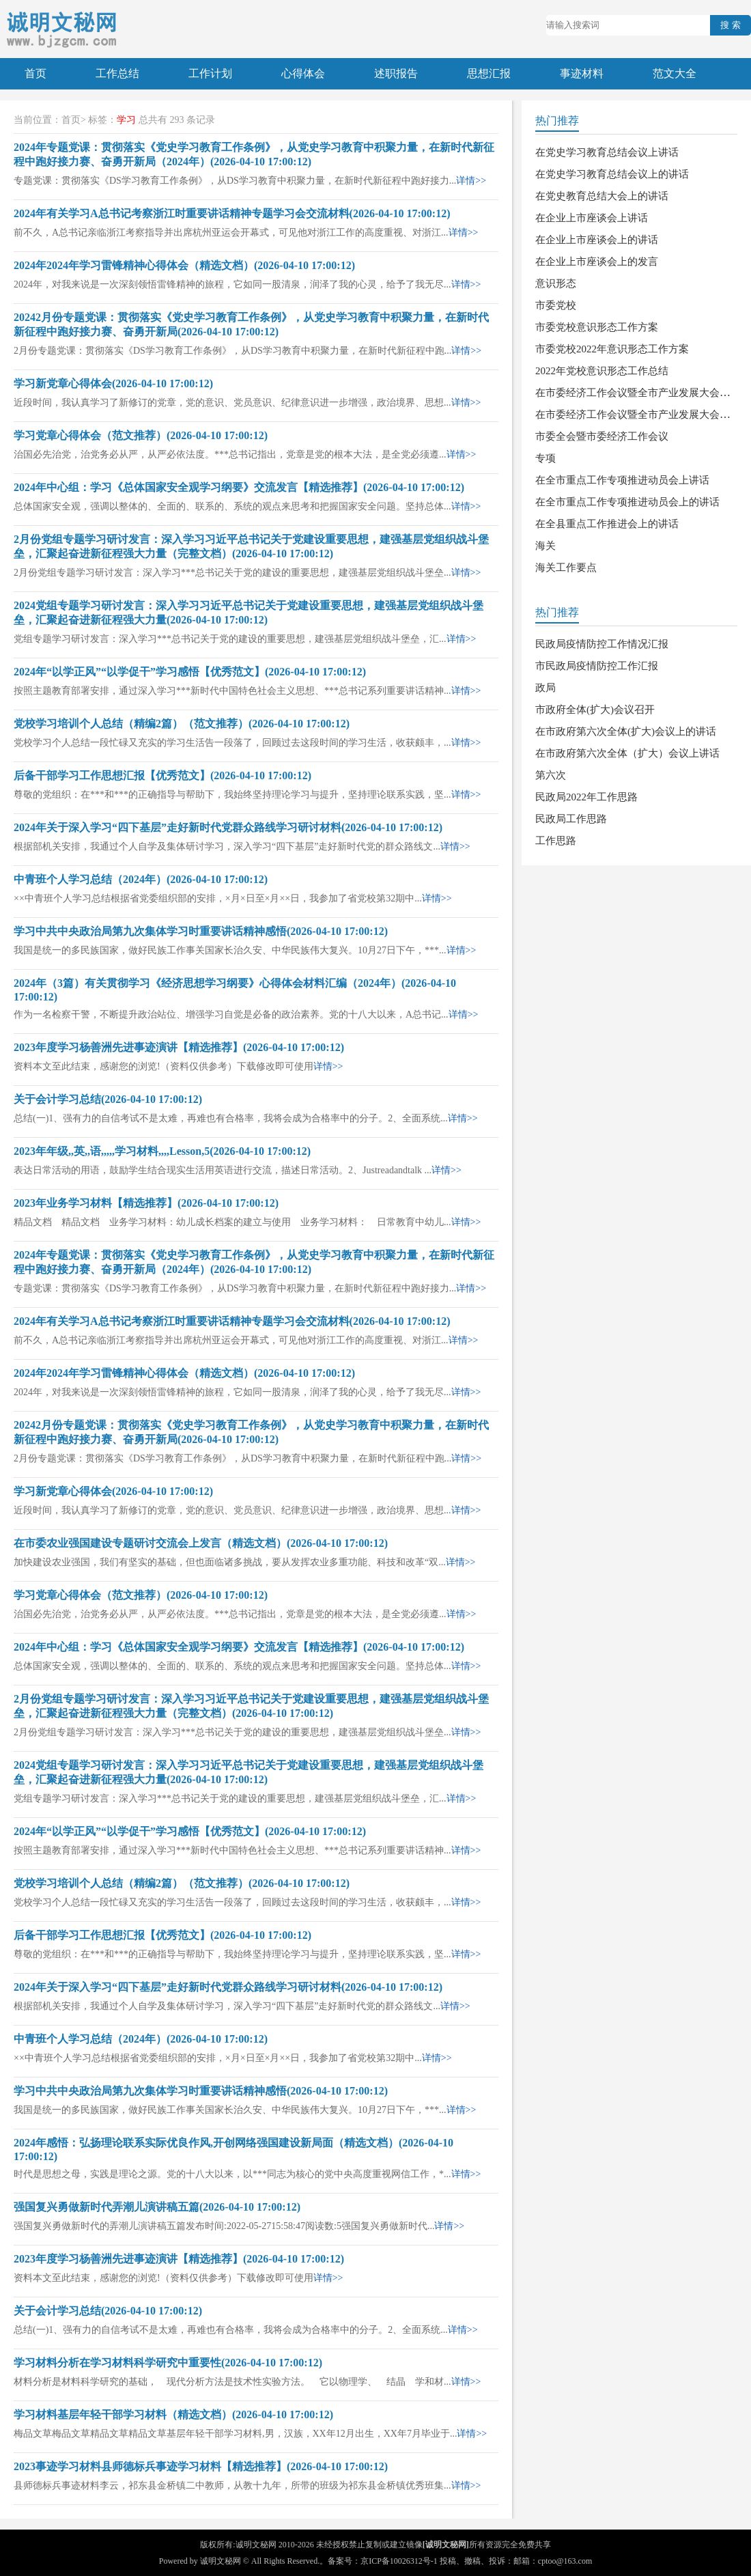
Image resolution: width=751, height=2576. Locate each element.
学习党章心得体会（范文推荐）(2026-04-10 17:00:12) (141, 435)
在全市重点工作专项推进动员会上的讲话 (627, 501)
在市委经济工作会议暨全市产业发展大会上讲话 (642, 392)
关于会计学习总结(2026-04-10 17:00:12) (108, 1099)
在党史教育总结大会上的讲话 (601, 196)
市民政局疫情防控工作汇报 (596, 665)
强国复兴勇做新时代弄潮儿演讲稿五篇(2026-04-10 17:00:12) (157, 2207)
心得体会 (303, 73)
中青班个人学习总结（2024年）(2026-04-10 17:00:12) (141, 879)
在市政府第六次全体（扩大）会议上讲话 (627, 753)
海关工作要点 (566, 567)
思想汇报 (489, 73)
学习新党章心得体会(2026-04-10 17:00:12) (113, 383)
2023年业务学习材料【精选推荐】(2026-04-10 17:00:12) (146, 1203)
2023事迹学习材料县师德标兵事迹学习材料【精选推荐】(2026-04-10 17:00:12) (201, 2466)
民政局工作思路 (571, 818)
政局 (545, 687)
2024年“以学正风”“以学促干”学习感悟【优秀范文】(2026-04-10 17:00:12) (190, 671)
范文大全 (674, 73)
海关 (545, 545)
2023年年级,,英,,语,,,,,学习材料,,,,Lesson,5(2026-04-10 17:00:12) (162, 1151)
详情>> (471, 181)
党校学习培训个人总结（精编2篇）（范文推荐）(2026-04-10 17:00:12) (182, 723)
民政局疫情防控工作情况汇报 (601, 644)
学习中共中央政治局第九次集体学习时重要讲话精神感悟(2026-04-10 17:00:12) (201, 931)
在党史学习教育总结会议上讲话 (607, 152)
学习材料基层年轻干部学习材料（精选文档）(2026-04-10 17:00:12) (173, 2414)
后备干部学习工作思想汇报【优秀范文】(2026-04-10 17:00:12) (162, 775)
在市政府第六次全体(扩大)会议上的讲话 (625, 731)
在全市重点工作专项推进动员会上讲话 (622, 480)
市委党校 (555, 305)
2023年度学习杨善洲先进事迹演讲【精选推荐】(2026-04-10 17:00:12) (179, 1047)
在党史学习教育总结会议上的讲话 (612, 174)
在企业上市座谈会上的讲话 (596, 239)
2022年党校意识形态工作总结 (601, 370)
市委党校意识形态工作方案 (596, 327)
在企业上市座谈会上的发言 (596, 261)
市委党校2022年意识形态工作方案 (612, 349)
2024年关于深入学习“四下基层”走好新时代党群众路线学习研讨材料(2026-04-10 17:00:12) (228, 827)
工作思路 (555, 840)
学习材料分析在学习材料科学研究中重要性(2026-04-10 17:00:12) (168, 2362)
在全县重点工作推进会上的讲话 (607, 523)
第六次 (550, 775)
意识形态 (555, 283)
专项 (545, 458)
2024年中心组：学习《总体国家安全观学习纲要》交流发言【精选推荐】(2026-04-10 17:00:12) (239, 487)
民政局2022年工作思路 (586, 797)
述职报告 (396, 73)
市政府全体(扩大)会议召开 (595, 709)
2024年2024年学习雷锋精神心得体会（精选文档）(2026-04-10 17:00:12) (184, 265)
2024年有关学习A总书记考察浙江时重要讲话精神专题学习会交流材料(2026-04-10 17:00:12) (232, 213)
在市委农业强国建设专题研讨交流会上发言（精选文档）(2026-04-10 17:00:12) (201, 1543)
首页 (35, 73)
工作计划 (210, 73)
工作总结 (117, 73)
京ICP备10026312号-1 (399, 2561)
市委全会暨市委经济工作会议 (601, 436)
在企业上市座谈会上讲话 (591, 217)
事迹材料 (582, 73)
